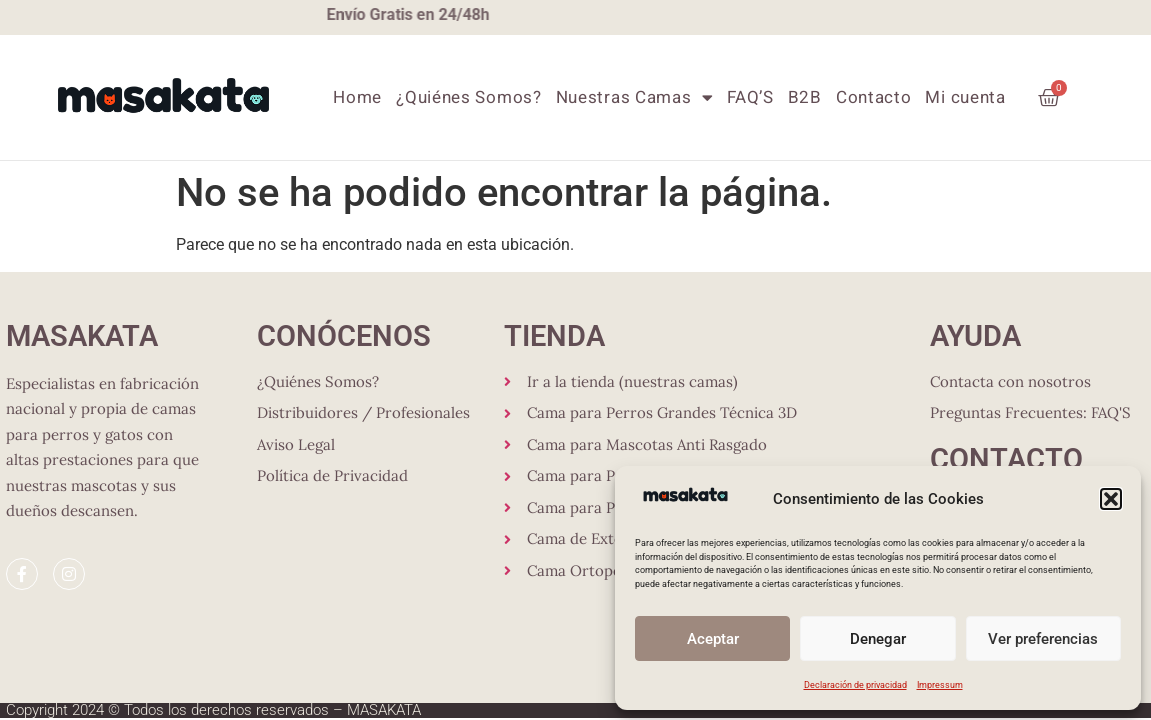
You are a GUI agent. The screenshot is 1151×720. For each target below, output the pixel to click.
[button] (1111, 499)
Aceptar (713, 639)
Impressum (940, 685)
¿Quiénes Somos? (469, 97)
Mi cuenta (965, 97)
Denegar (878, 639)
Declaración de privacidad (855, 685)
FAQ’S (750, 97)
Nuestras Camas (635, 97)
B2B (805, 97)
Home (357, 97)
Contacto (874, 97)
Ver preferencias (1043, 639)
